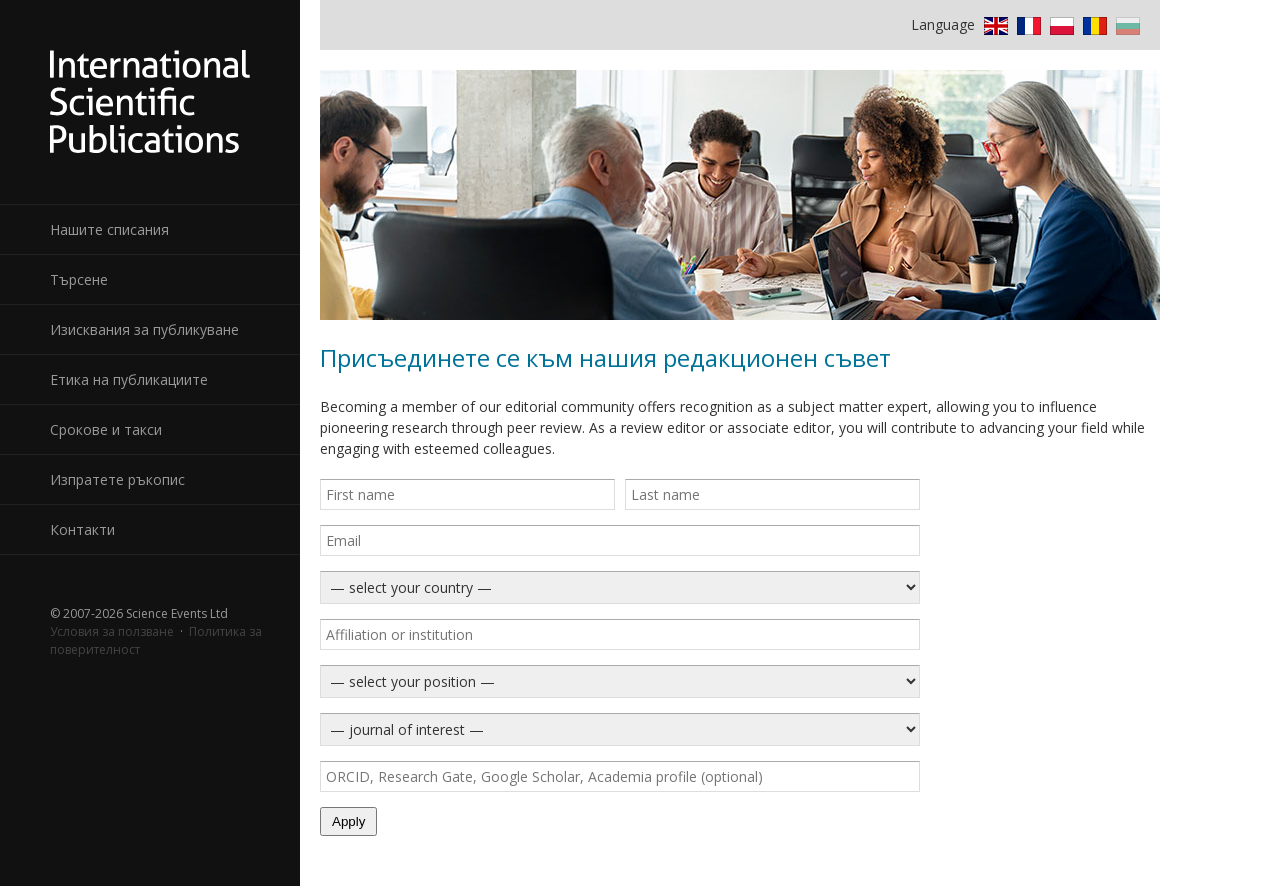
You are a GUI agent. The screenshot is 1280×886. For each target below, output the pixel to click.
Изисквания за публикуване (144, 329)
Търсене (79, 279)
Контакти (82, 529)
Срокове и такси (106, 429)
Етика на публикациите (129, 379)
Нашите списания (109, 229)
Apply (348, 821)
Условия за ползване (112, 631)
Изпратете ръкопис (117, 479)
